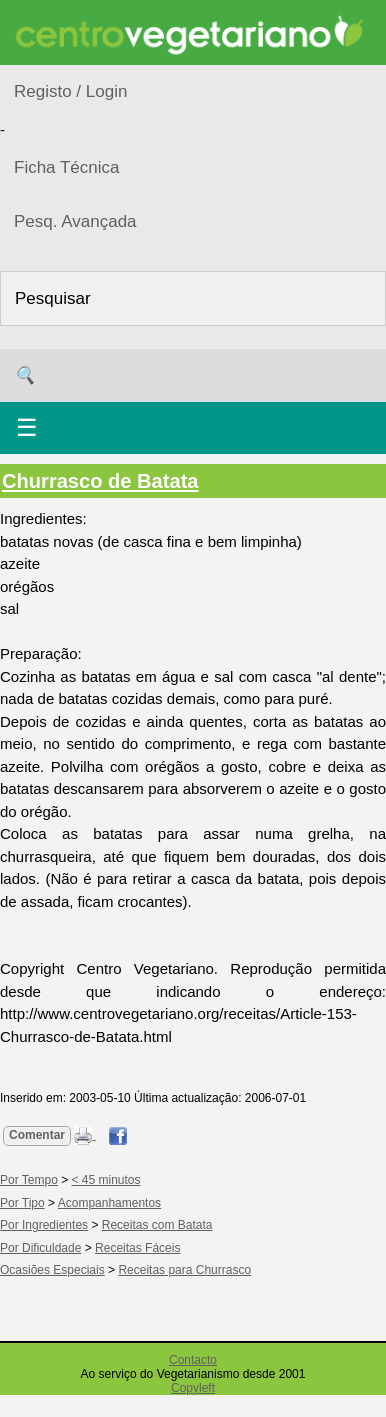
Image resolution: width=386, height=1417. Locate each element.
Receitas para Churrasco (184, 1270)
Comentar (37, 1135)
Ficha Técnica (67, 167)
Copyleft (193, 1388)
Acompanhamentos (109, 1203)
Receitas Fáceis (137, 1248)
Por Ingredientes (44, 1225)
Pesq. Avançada (75, 221)
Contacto (193, 1360)
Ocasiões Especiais (52, 1270)
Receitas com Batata (157, 1225)
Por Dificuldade (40, 1248)
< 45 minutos (106, 1180)
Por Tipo (22, 1203)
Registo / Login (70, 91)
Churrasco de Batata (100, 481)
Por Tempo (29, 1180)
